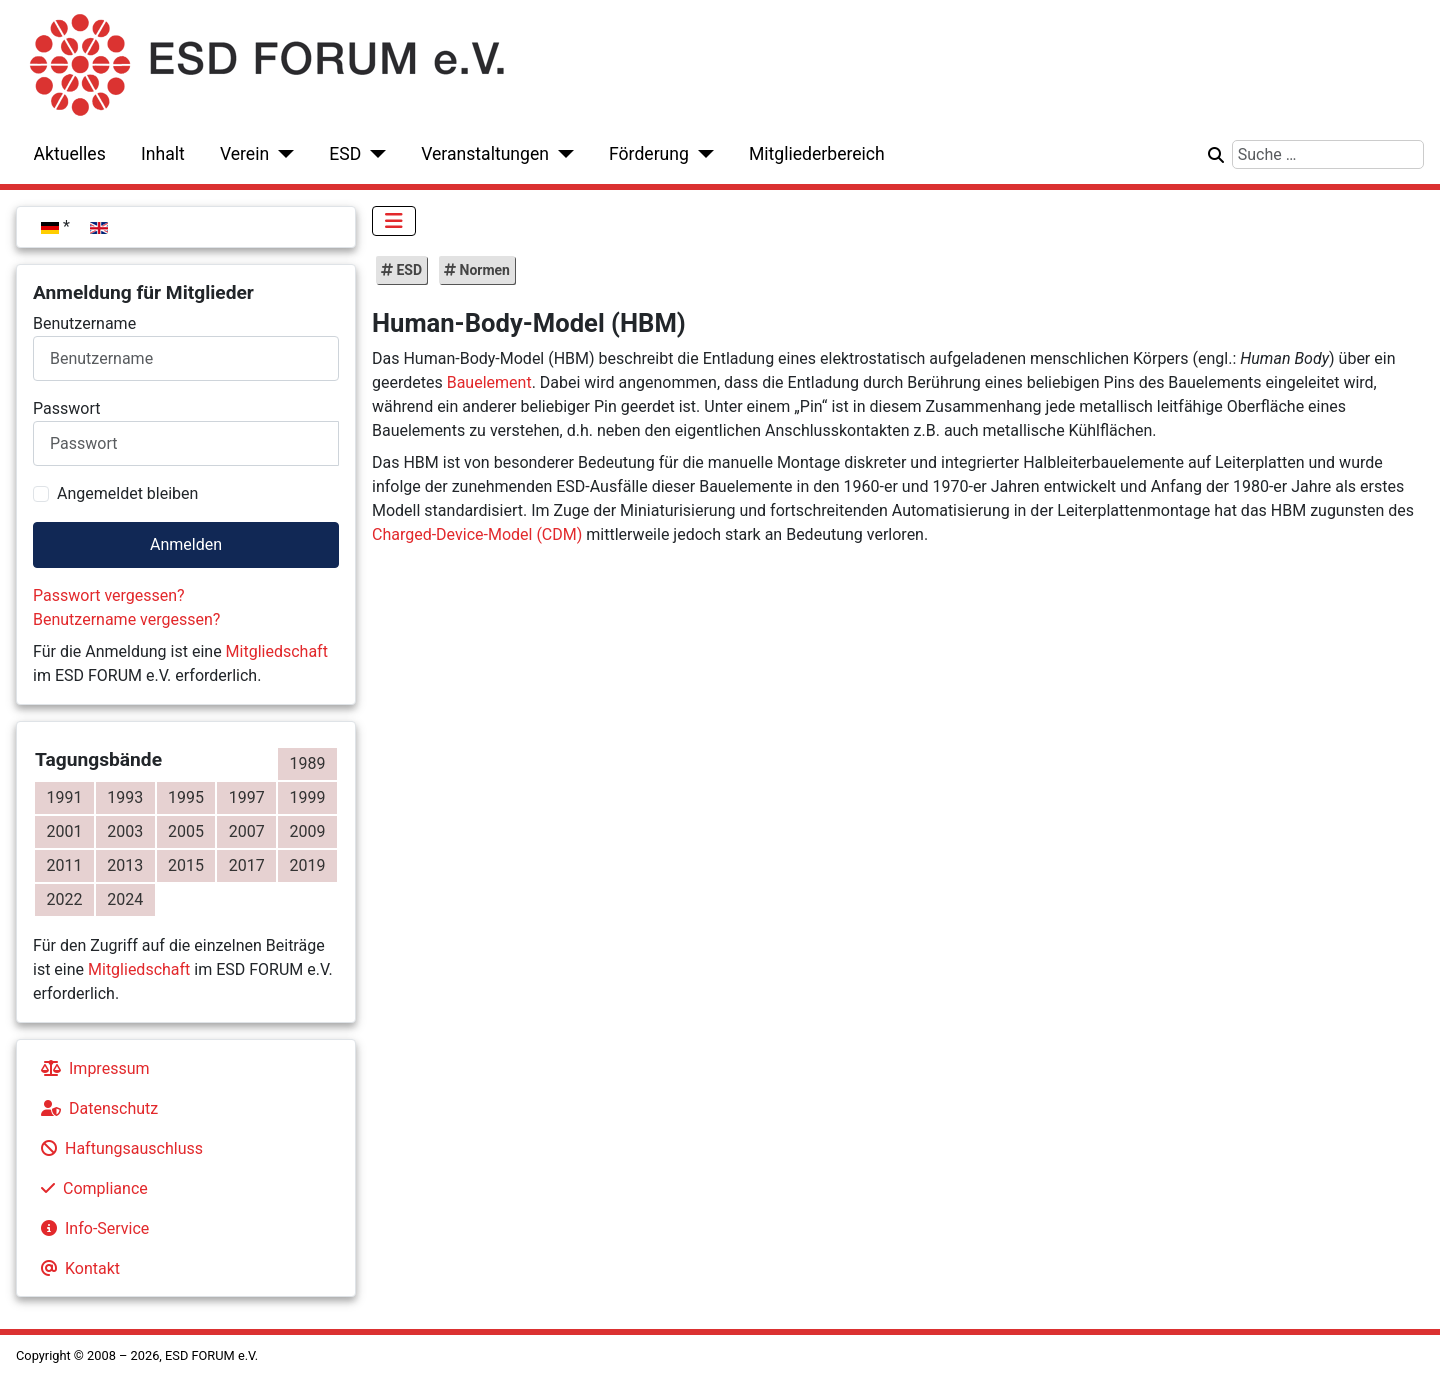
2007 (247, 831)
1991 (64, 797)
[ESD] (373, 154)
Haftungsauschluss (118, 1148)
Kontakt (76, 1268)
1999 (308, 797)
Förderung (649, 154)
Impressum (91, 1068)
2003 (125, 831)
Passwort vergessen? (109, 595)
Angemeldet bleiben (127, 493)
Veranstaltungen (485, 154)
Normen (483, 270)
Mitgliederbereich (817, 154)
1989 (308, 763)
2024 (125, 899)
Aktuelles (70, 154)
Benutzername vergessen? (126, 619)
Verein (244, 154)
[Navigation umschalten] (394, 221)
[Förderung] (701, 154)
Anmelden (186, 544)
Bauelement (489, 382)
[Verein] (281, 154)
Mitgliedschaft (277, 651)
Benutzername (84, 323)
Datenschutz (95, 1108)
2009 (308, 831)
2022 (64, 899)
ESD (345, 154)
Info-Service (91, 1228)
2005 (186, 831)
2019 (308, 865)
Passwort (66, 408)
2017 (247, 865)
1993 (125, 797)
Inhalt (163, 154)
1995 (186, 797)
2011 (64, 865)
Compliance (90, 1188)
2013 (125, 865)
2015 (186, 865)
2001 (64, 831)
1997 (247, 797)
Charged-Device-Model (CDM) (477, 534)
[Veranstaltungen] (561, 154)
